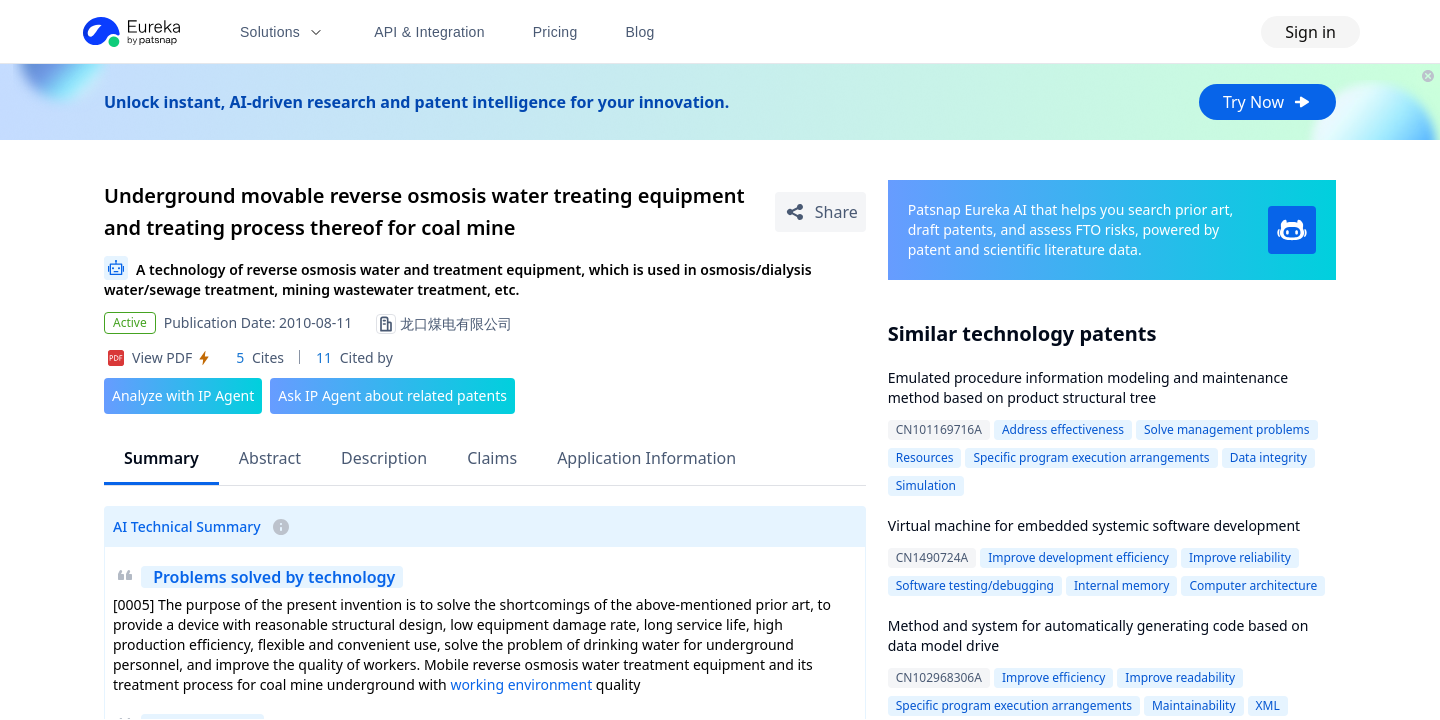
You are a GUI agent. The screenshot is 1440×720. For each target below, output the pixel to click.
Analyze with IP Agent (183, 395)
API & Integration (429, 32)
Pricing (555, 32)
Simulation (926, 485)
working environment (521, 684)
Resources (925, 457)
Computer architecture (1253, 585)
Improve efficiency (1053, 677)
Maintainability (1194, 705)
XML (1268, 705)
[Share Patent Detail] (820, 212)
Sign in (1310, 32)
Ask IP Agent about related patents (392, 395)
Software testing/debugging (975, 585)
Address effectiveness (1063, 429)
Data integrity (1268, 457)
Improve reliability (1240, 557)
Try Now (1267, 102)
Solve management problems (1227, 429)
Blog (640, 32)
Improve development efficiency (1078, 557)
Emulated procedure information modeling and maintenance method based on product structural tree (1088, 387)
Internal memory (1121, 585)
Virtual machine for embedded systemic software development (1094, 525)
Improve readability (1180, 677)
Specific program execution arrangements (1091, 457)
